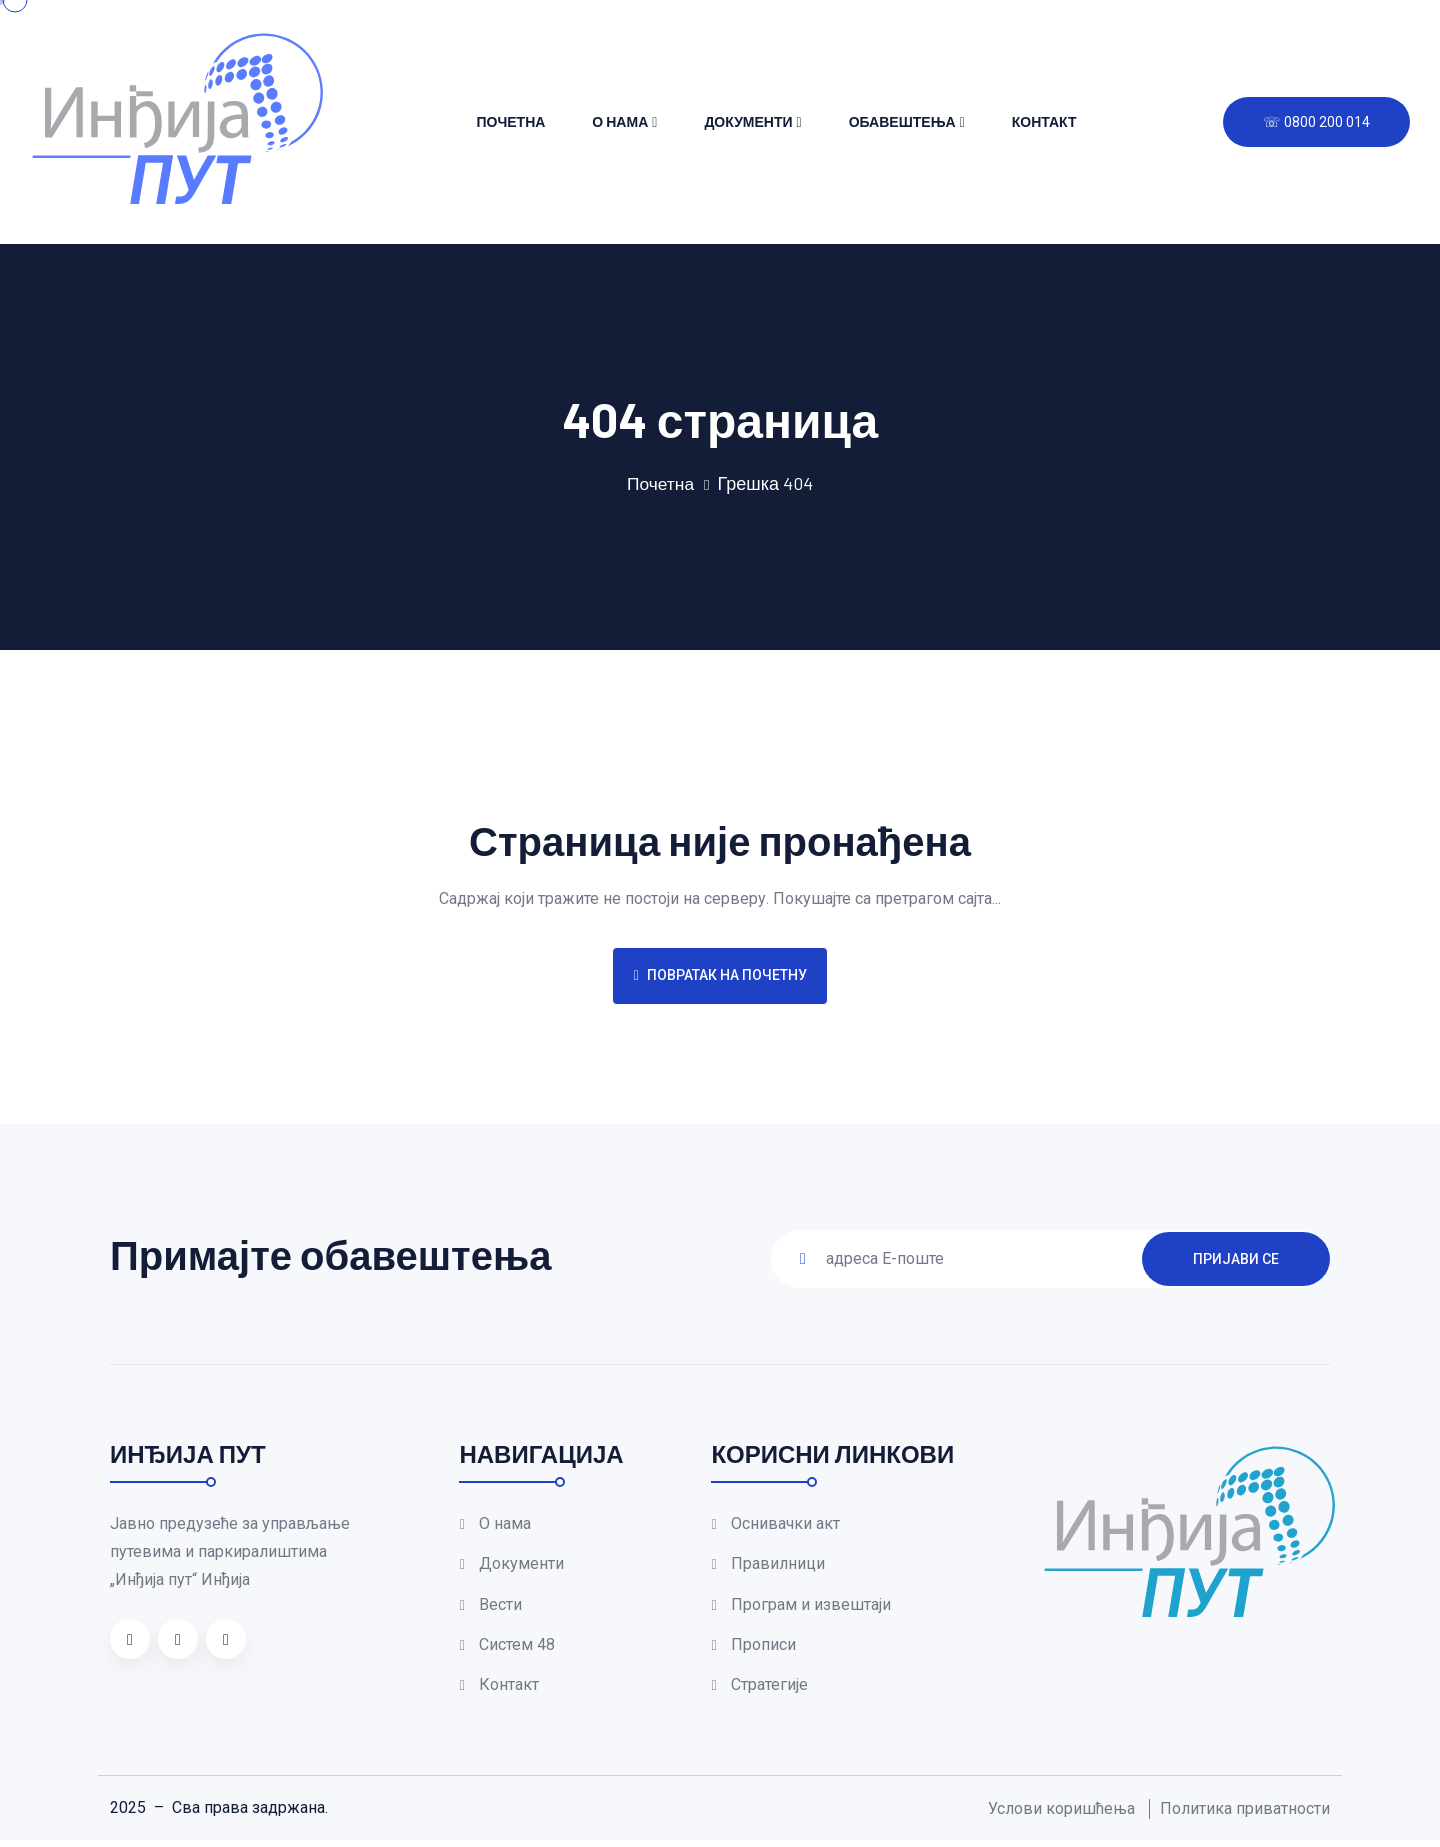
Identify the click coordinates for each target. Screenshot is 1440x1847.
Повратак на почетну (719, 975)
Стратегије (769, 1691)
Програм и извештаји (811, 1607)
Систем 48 (517, 1649)
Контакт (1044, 121)
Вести (500, 1607)
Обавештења (902, 121)
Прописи (763, 1649)
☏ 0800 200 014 (1316, 122)
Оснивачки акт (785, 1523)
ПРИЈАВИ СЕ (1236, 1258)
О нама (620, 121)
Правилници (778, 1565)
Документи (748, 121)
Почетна (510, 121)
